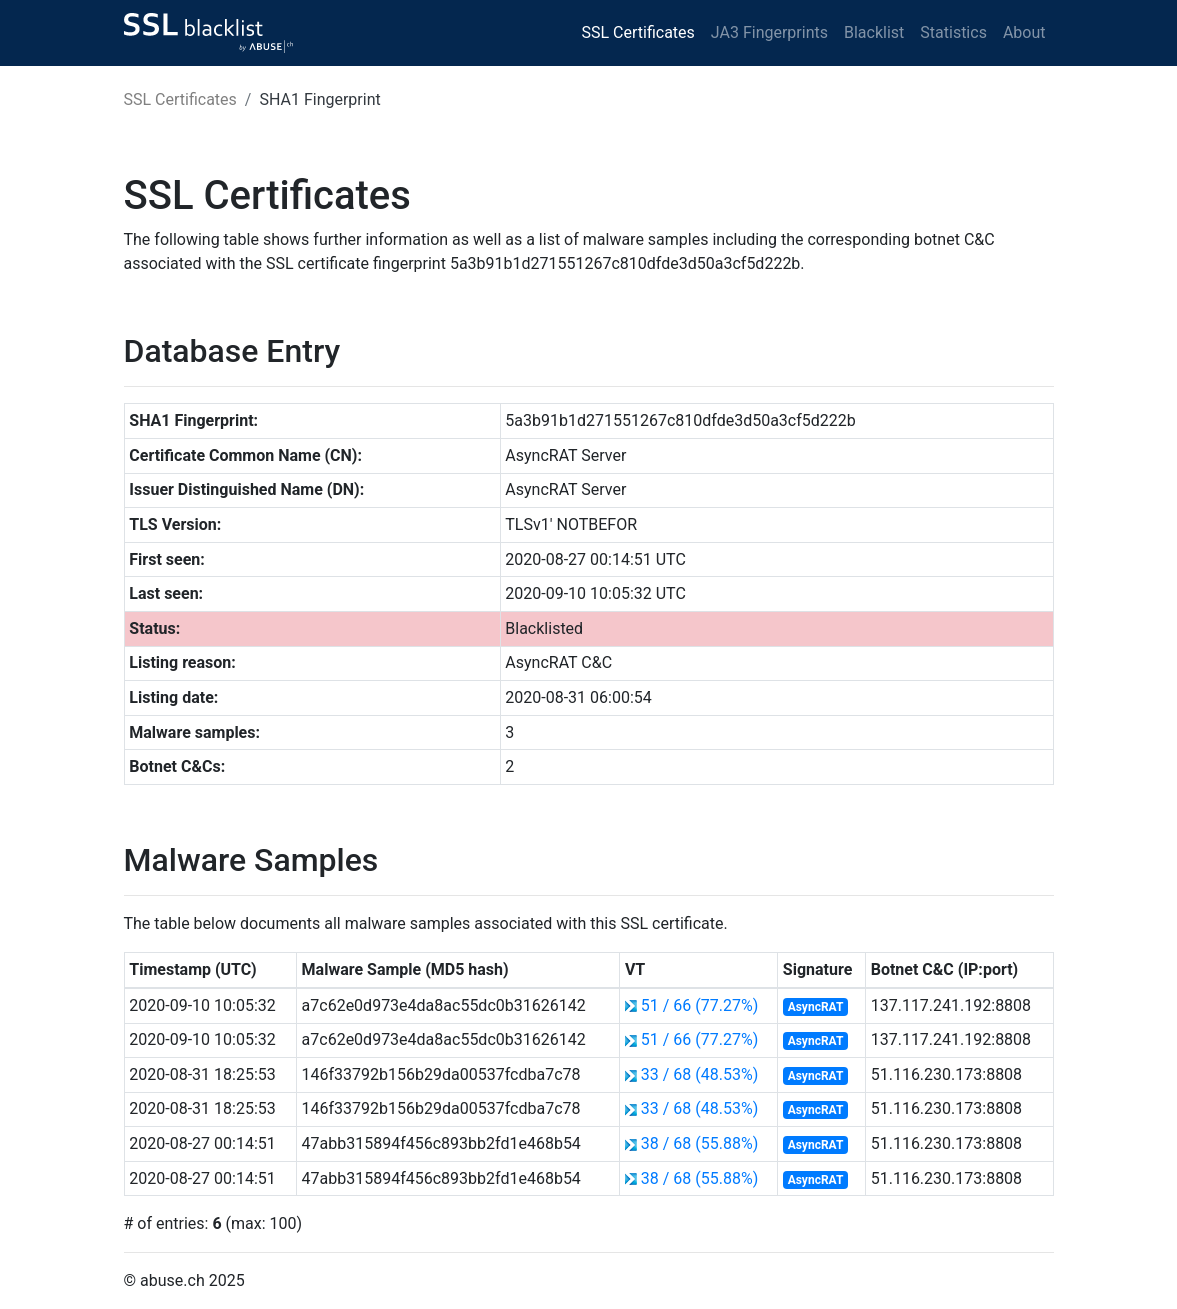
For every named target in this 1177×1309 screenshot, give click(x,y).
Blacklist (874, 32)
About (1024, 32)
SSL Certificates (638, 32)
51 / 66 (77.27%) (699, 1005)
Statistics (953, 32)
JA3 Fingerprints (769, 32)
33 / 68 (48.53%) (699, 1074)
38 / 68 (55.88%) (699, 1143)
